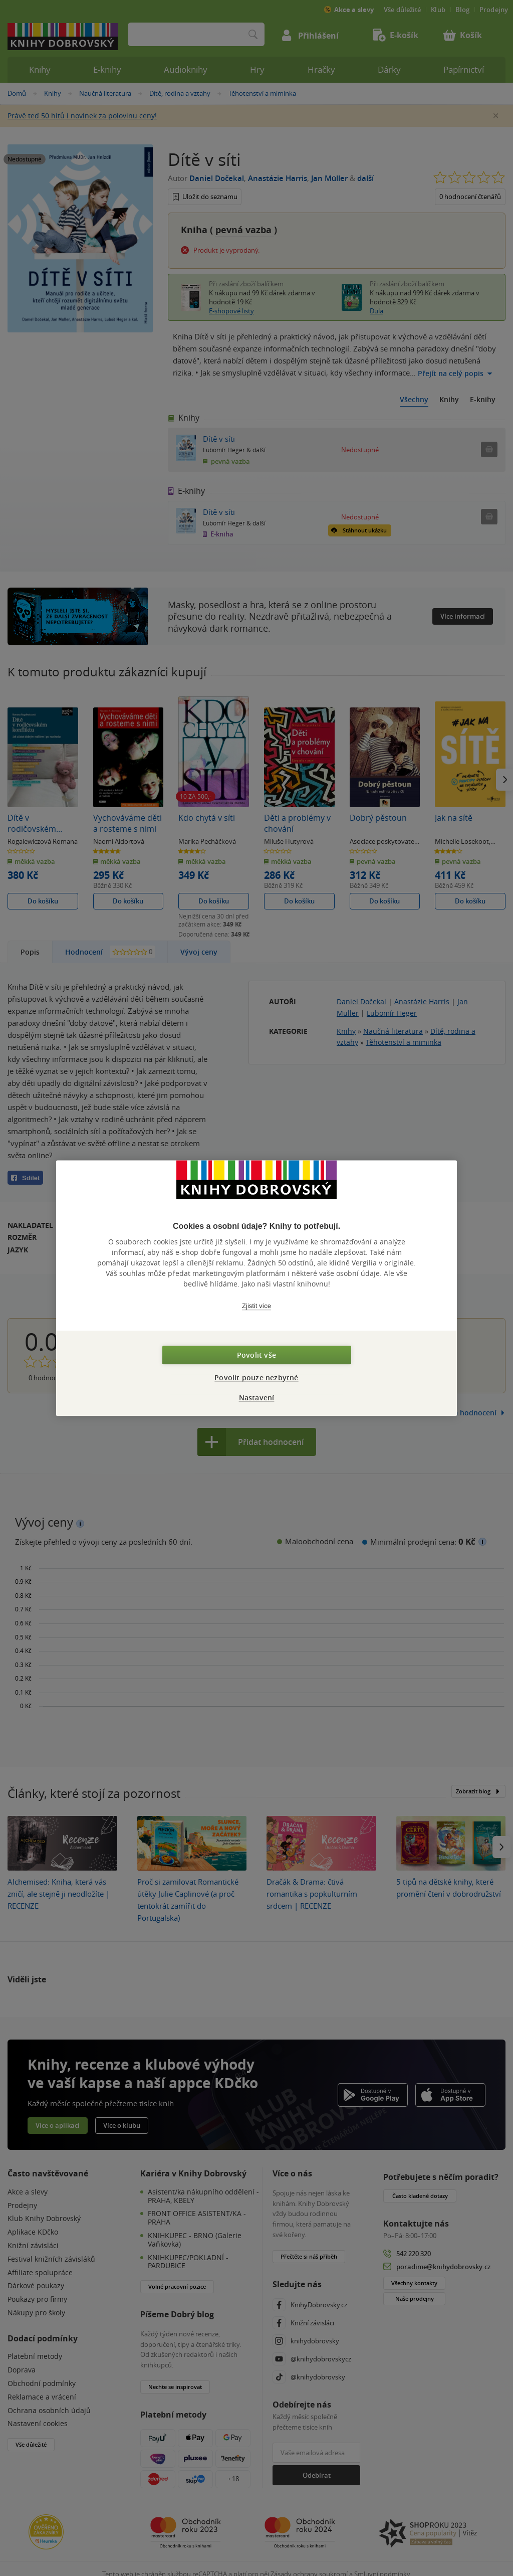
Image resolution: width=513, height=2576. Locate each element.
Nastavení (257, 1397)
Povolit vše (256, 1355)
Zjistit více (256, 1306)
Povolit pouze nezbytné (256, 1377)
